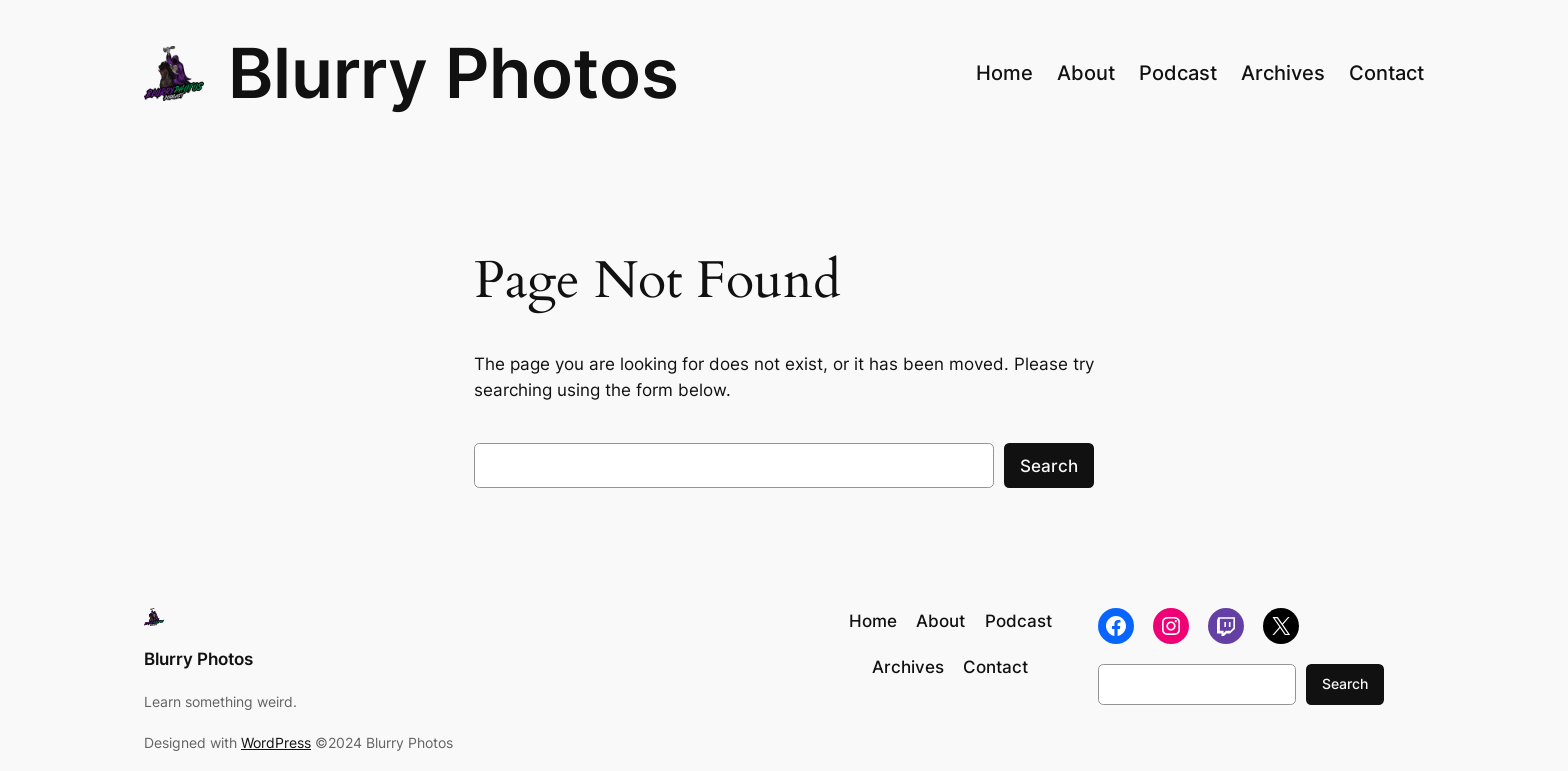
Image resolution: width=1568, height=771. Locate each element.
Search (1049, 466)
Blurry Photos (453, 73)
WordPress (276, 742)
